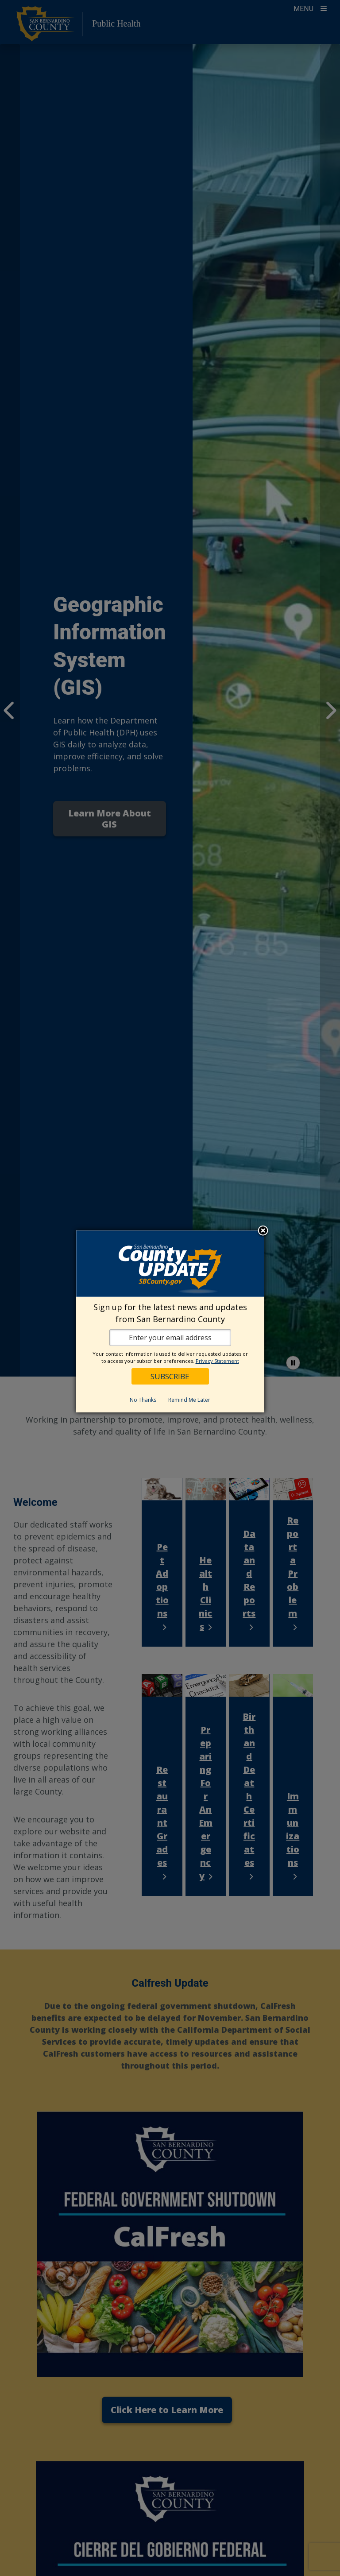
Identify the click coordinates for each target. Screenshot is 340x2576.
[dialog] (170, 1321)
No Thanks (143, 1400)
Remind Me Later (189, 1400)
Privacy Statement (217, 1361)
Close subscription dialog (263, 1231)
